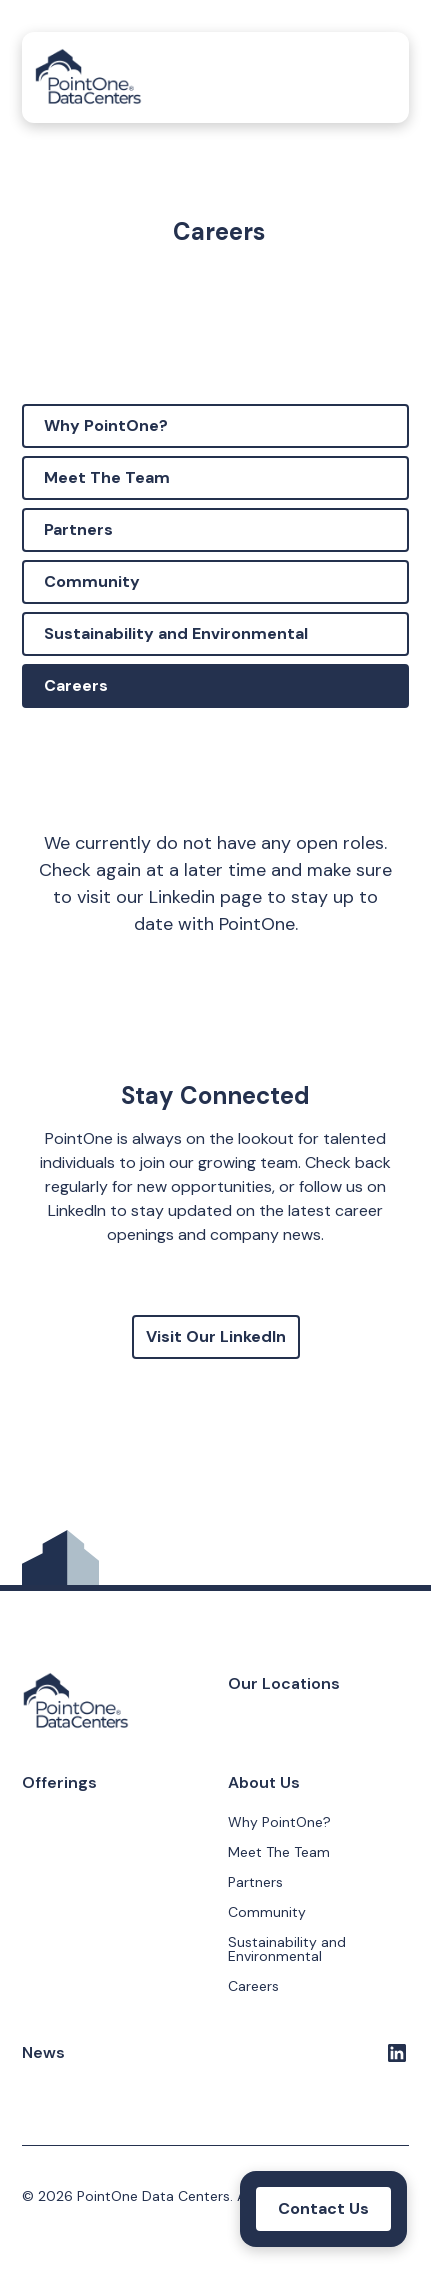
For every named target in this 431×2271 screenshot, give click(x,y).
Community (92, 581)
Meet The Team (107, 477)
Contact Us (323, 2208)
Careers (76, 685)
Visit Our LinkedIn (216, 1336)
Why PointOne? (106, 425)
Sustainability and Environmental (176, 633)
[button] (377, 78)
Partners (78, 529)
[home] (88, 77)
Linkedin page (205, 897)
